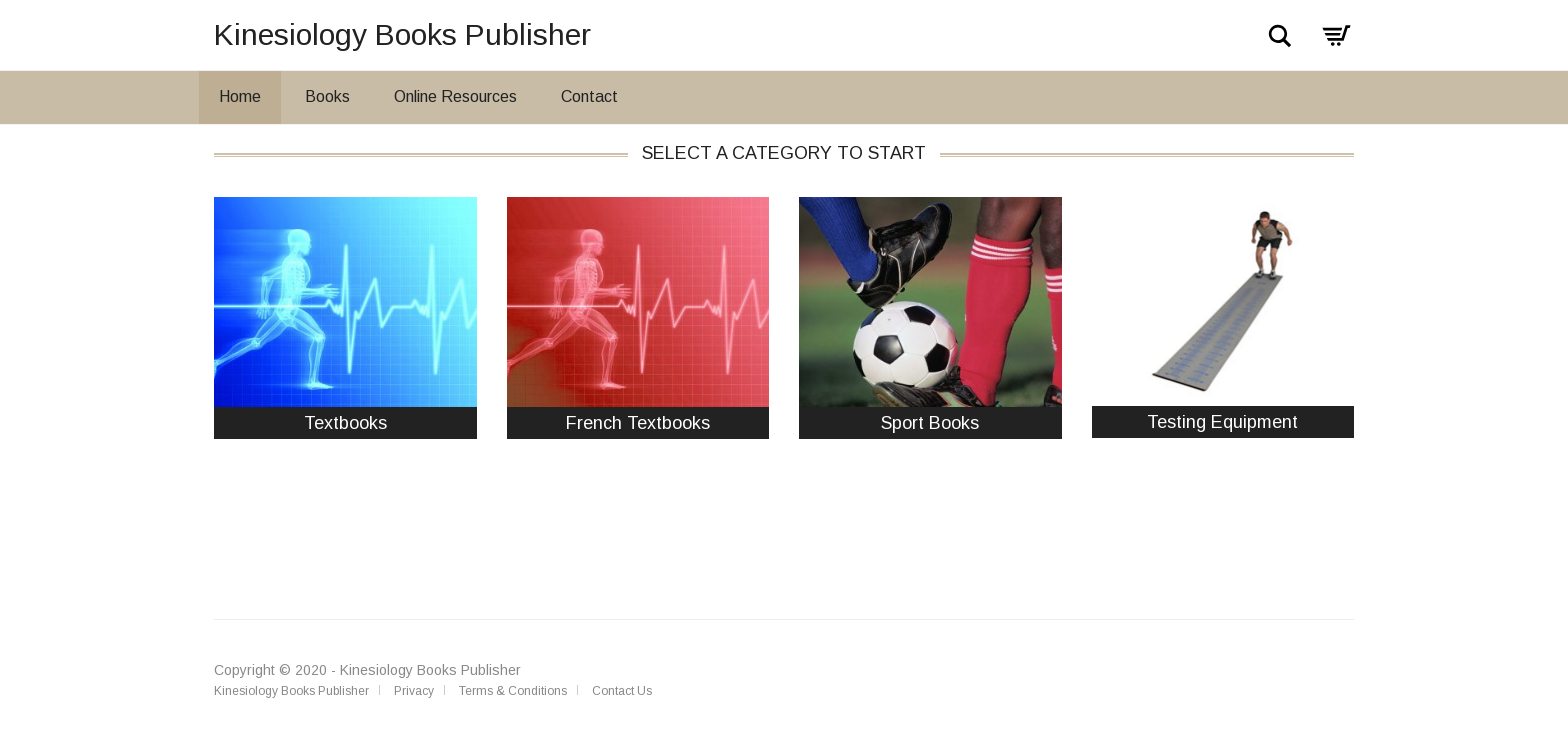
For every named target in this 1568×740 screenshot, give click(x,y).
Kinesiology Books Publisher (402, 34)
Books (327, 96)
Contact (589, 96)
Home (240, 96)
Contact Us (622, 691)
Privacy (414, 691)
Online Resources (455, 96)
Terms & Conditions (513, 691)
